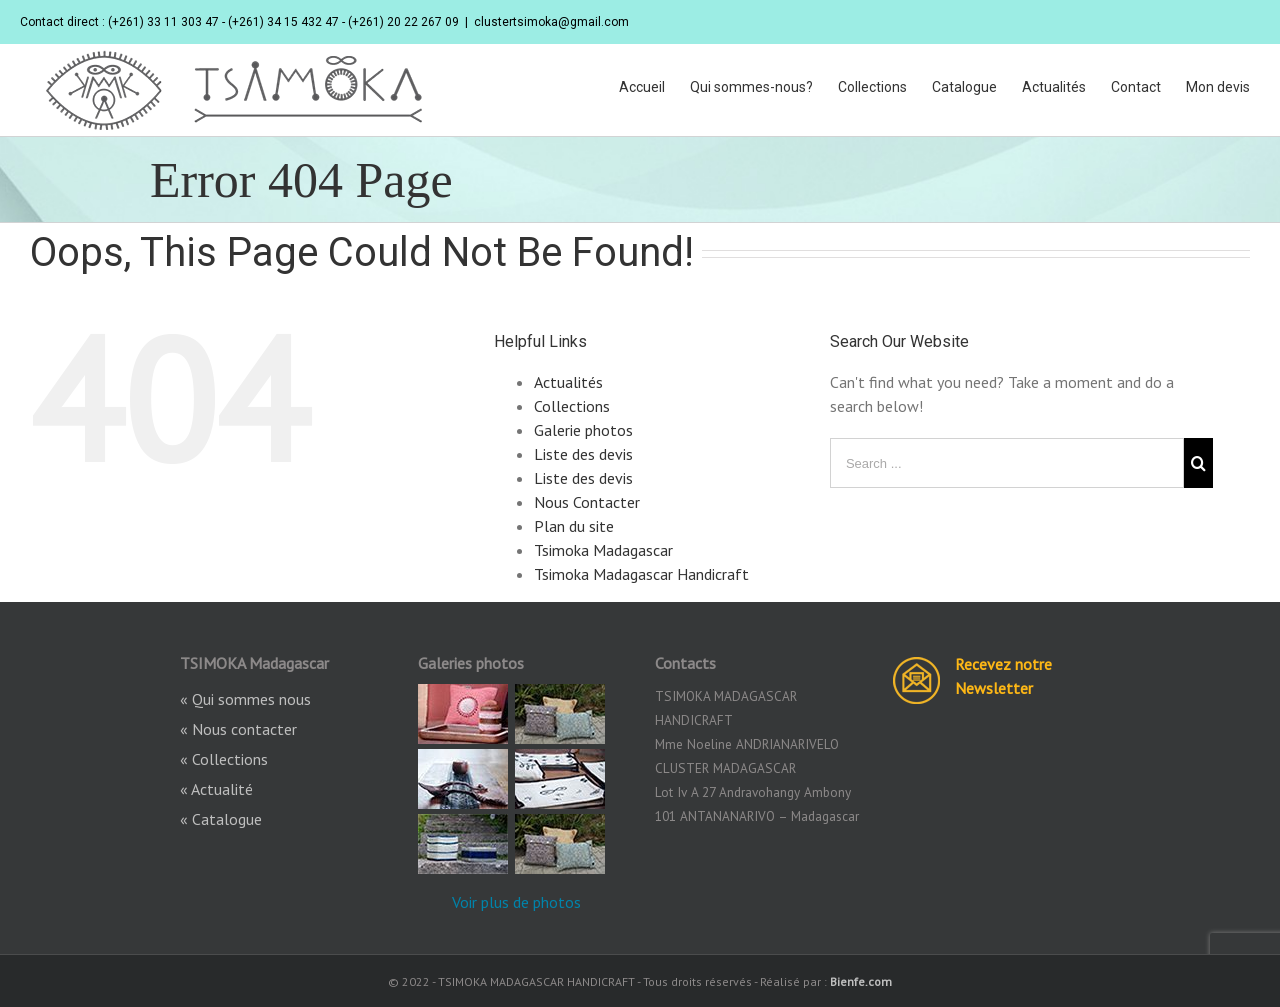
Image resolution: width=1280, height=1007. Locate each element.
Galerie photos (583, 430)
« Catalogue (221, 819)
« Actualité (216, 789)
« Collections (224, 759)
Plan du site (574, 526)
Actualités (568, 382)
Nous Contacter (587, 502)
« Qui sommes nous (245, 699)
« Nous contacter (238, 729)
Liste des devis (583, 454)
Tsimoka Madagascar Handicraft (641, 574)
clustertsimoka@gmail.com (551, 22)
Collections (572, 406)
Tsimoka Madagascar (603, 550)
